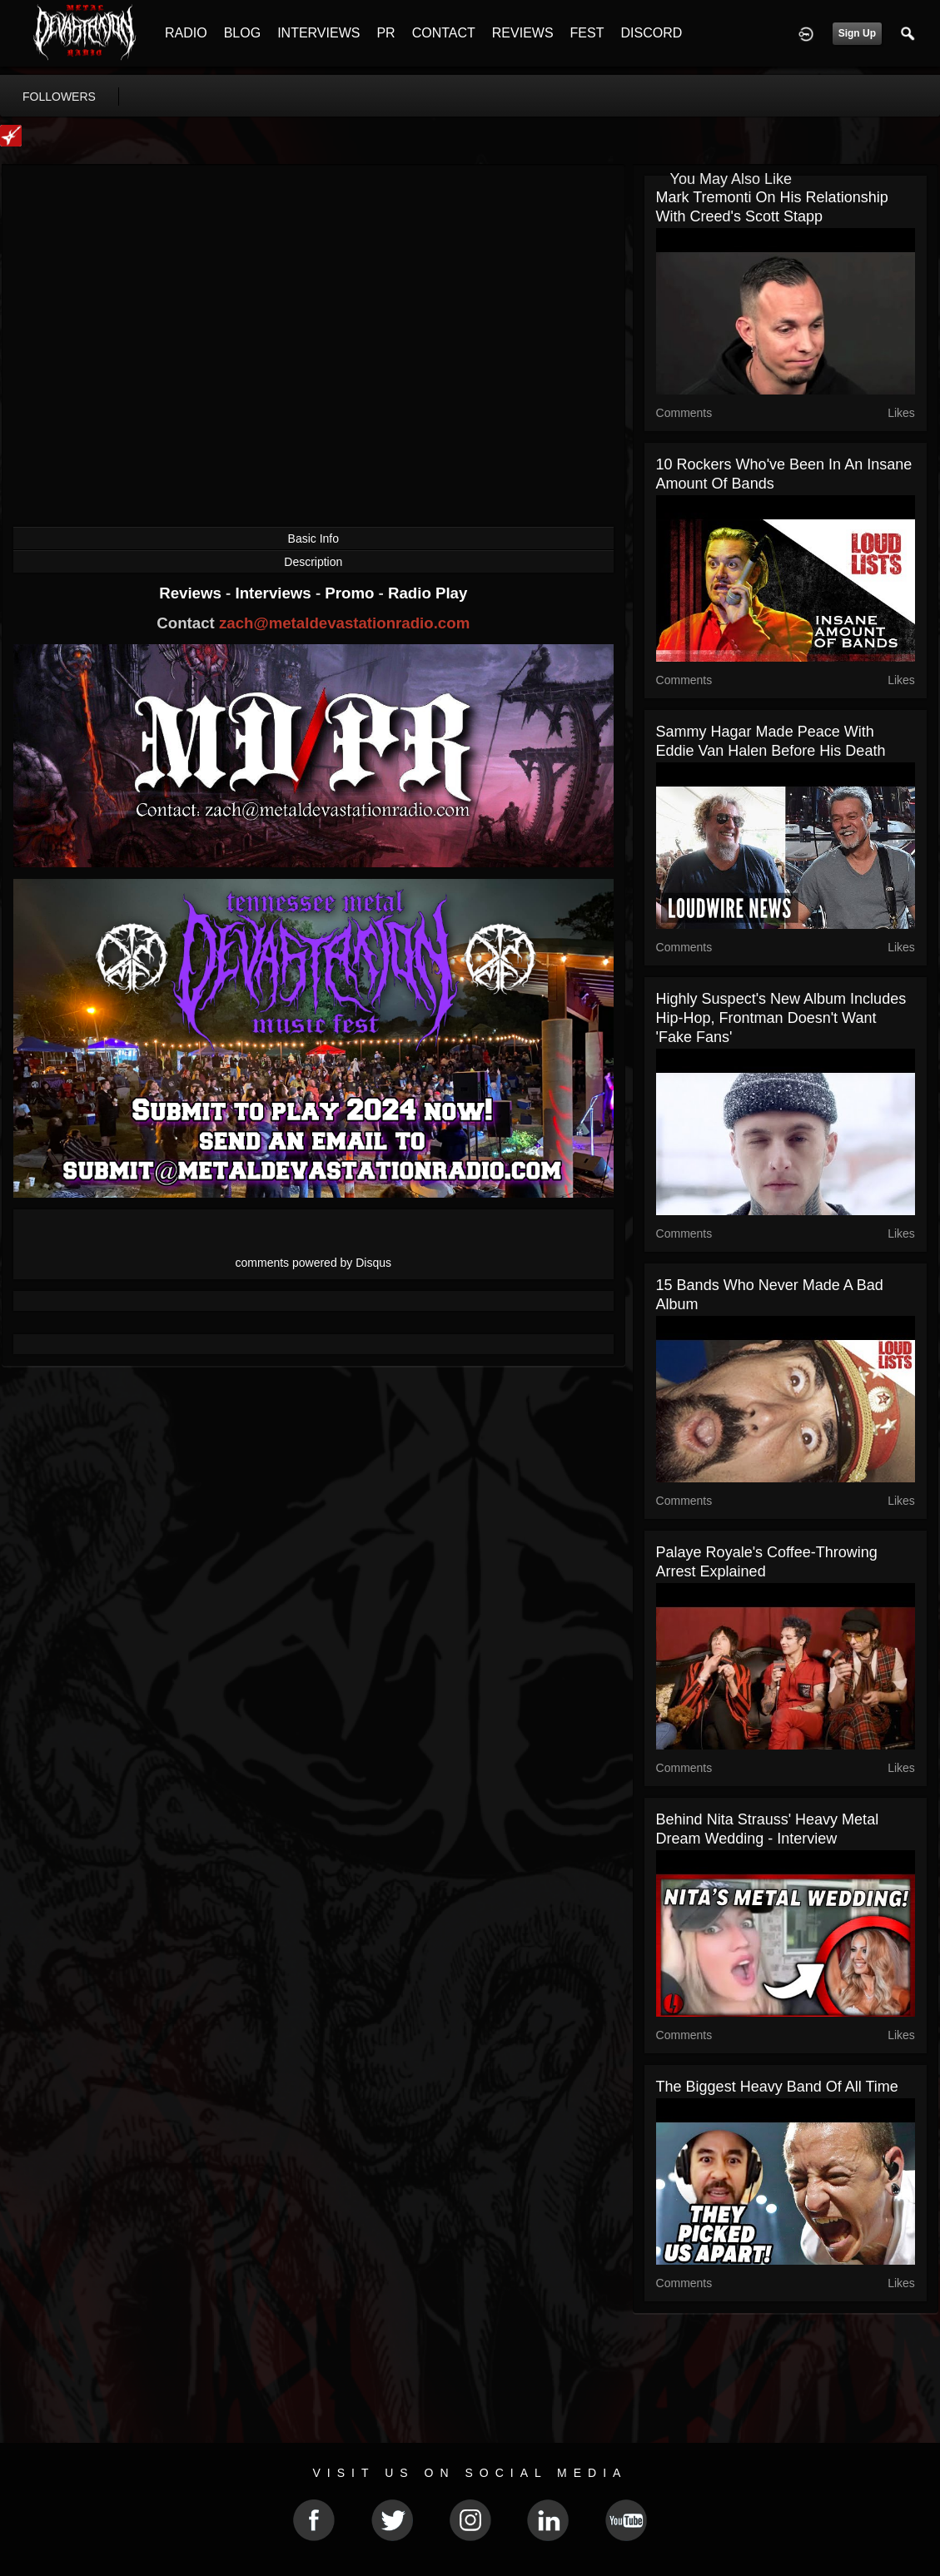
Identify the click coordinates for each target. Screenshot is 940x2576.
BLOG (242, 33)
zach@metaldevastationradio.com (344, 623)
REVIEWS (523, 33)
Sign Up (857, 33)
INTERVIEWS (318, 33)
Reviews (192, 593)
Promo (351, 593)
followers (59, 96)
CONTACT (443, 33)
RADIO (186, 33)
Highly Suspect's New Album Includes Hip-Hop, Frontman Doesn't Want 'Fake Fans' (781, 1017)
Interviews (275, 593)
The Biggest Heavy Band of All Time (777, 2086)
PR (385, 33)
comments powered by (314, 1262)
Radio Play (427, 593)
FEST (587, 33)
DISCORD (651, 33)
